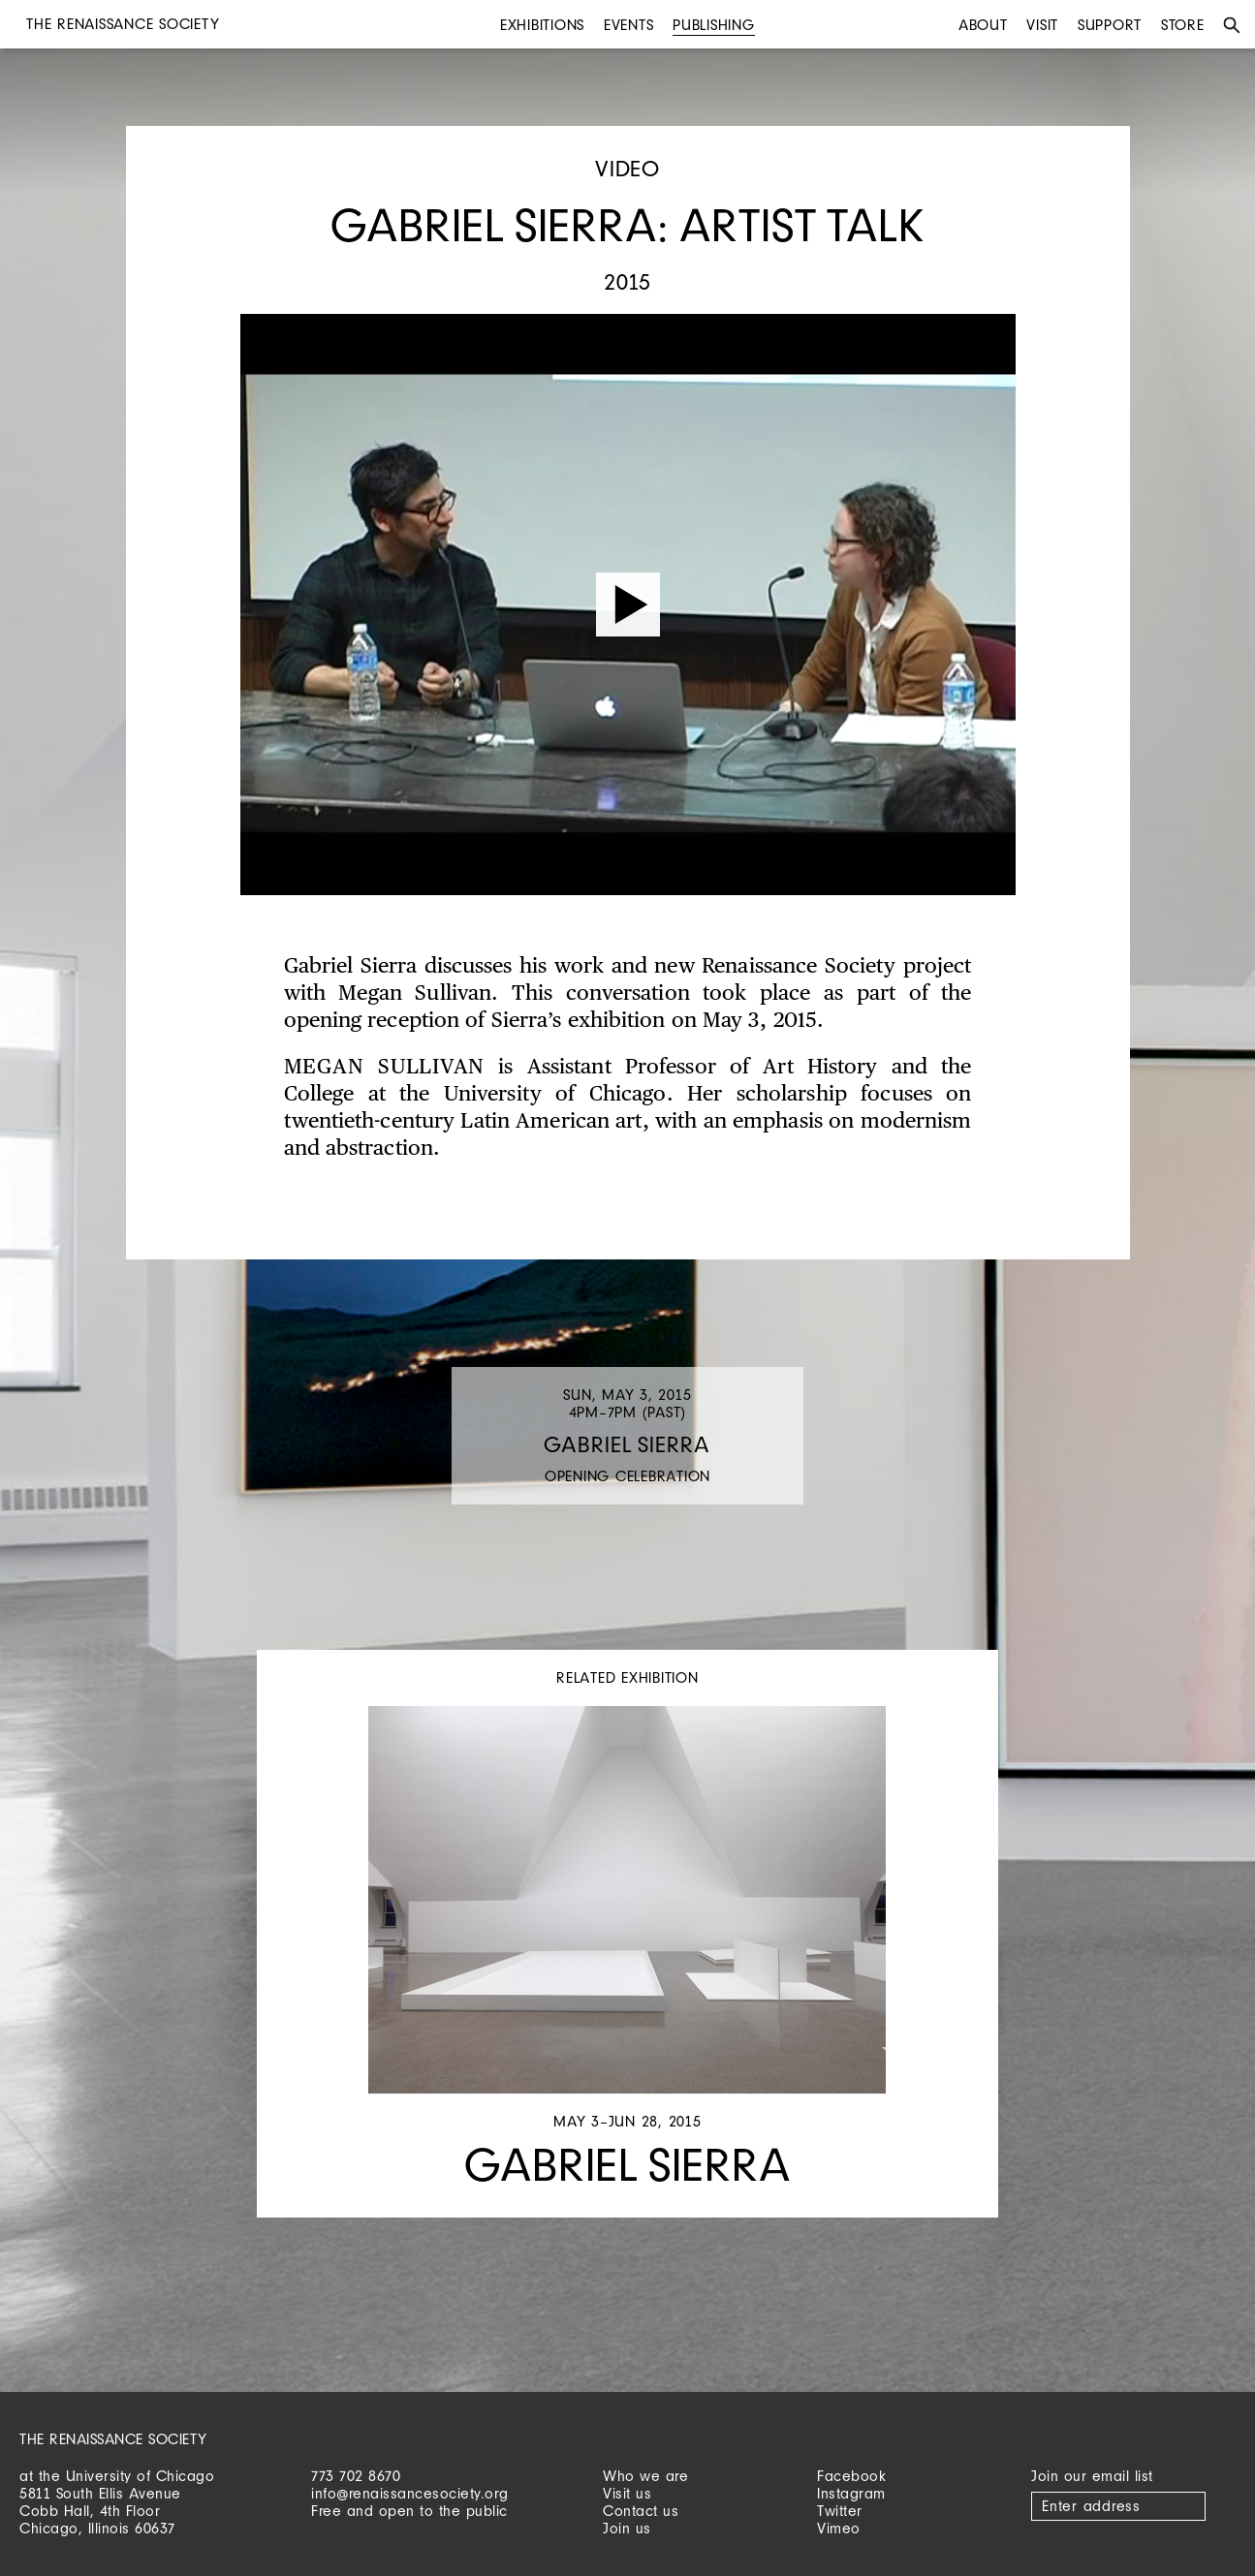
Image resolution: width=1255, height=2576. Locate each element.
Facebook (851, 2476)
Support (1110, 25)
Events (629, 25)
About (983, 25)
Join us (627, 2528)
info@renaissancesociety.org (410, 2493)
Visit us (627, 2493)
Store (1183, 25)
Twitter (840, 2510)
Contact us (640, 2510)
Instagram (851, 2493)
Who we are (645, 2476)
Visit (1042, 25)
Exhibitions (542, 25)
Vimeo (839, 2528)
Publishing (714, 25)
